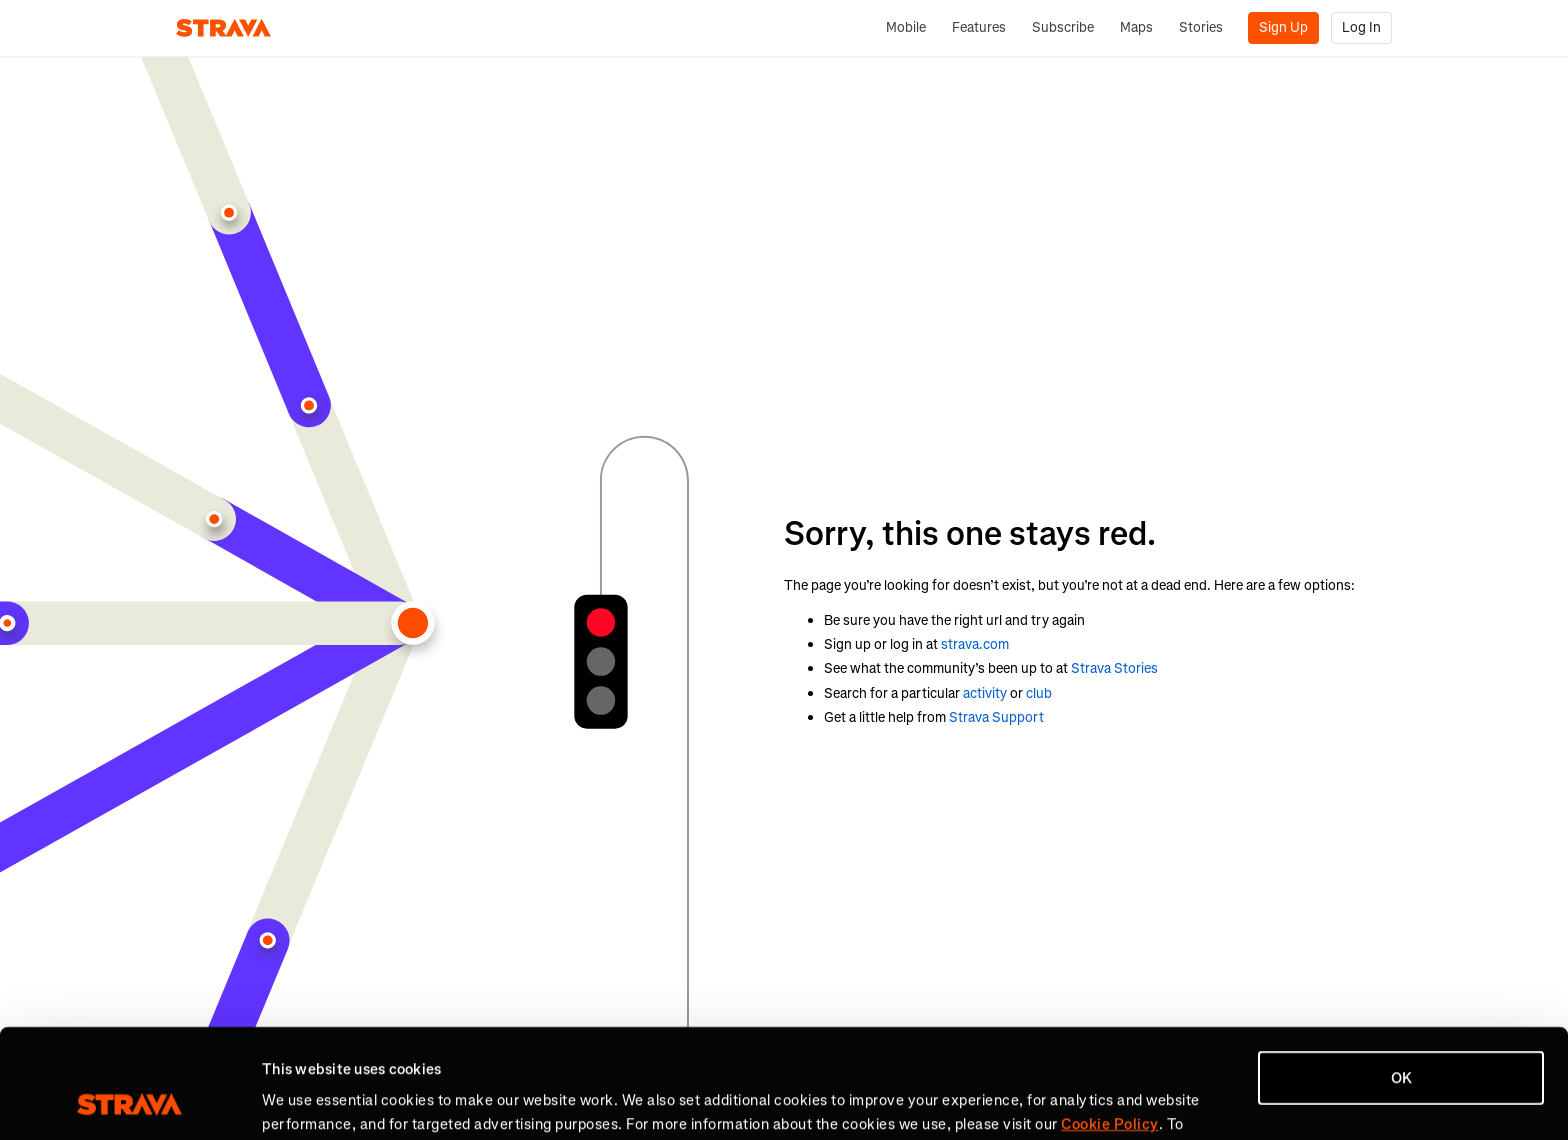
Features (979, 27)
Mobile (906, 27)
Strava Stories (1114, 668)
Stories (1201, 27)
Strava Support (996, 717)
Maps (1136, 27)
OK (1401, 976)
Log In (1361, 27)
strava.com (975, 644)
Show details (305, 1101)
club (1039, 693)
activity (985, 693)
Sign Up (1283, 27)
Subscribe (1063, 27)
